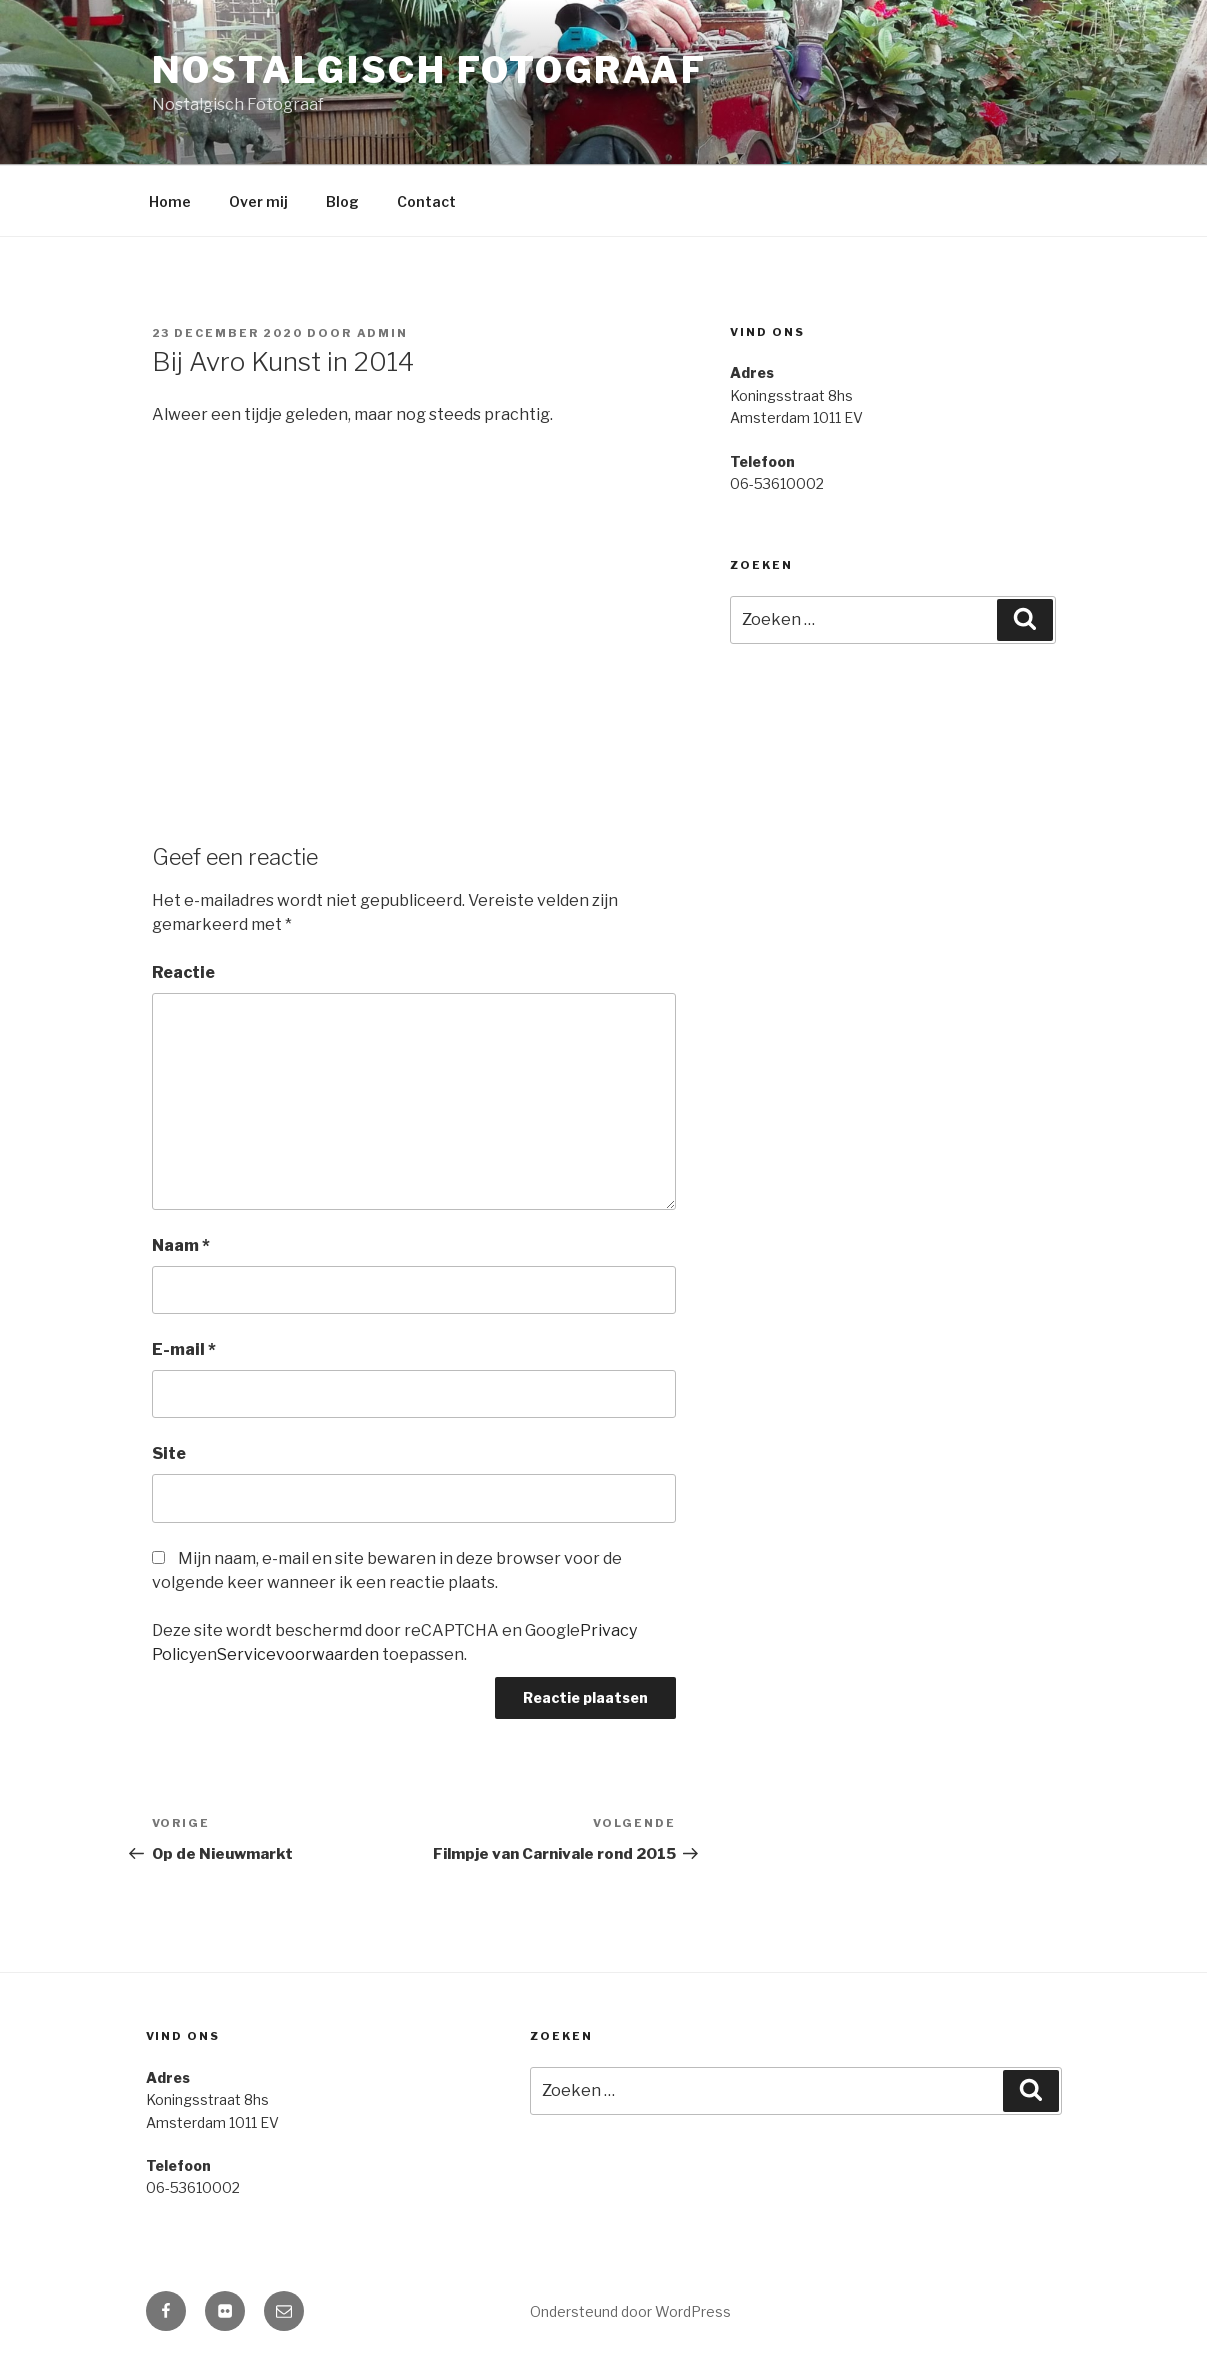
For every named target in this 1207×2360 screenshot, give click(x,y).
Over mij (258, 201)
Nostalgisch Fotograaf (429, 70)
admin (383, 333)
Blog (342, 201)
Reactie (183, 972)
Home (170, 201)
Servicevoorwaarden (298, 1654)
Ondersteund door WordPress (630, 2311)
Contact (426, 201)
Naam (181, 1245)
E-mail (184, 1349)
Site (169, 1453)
